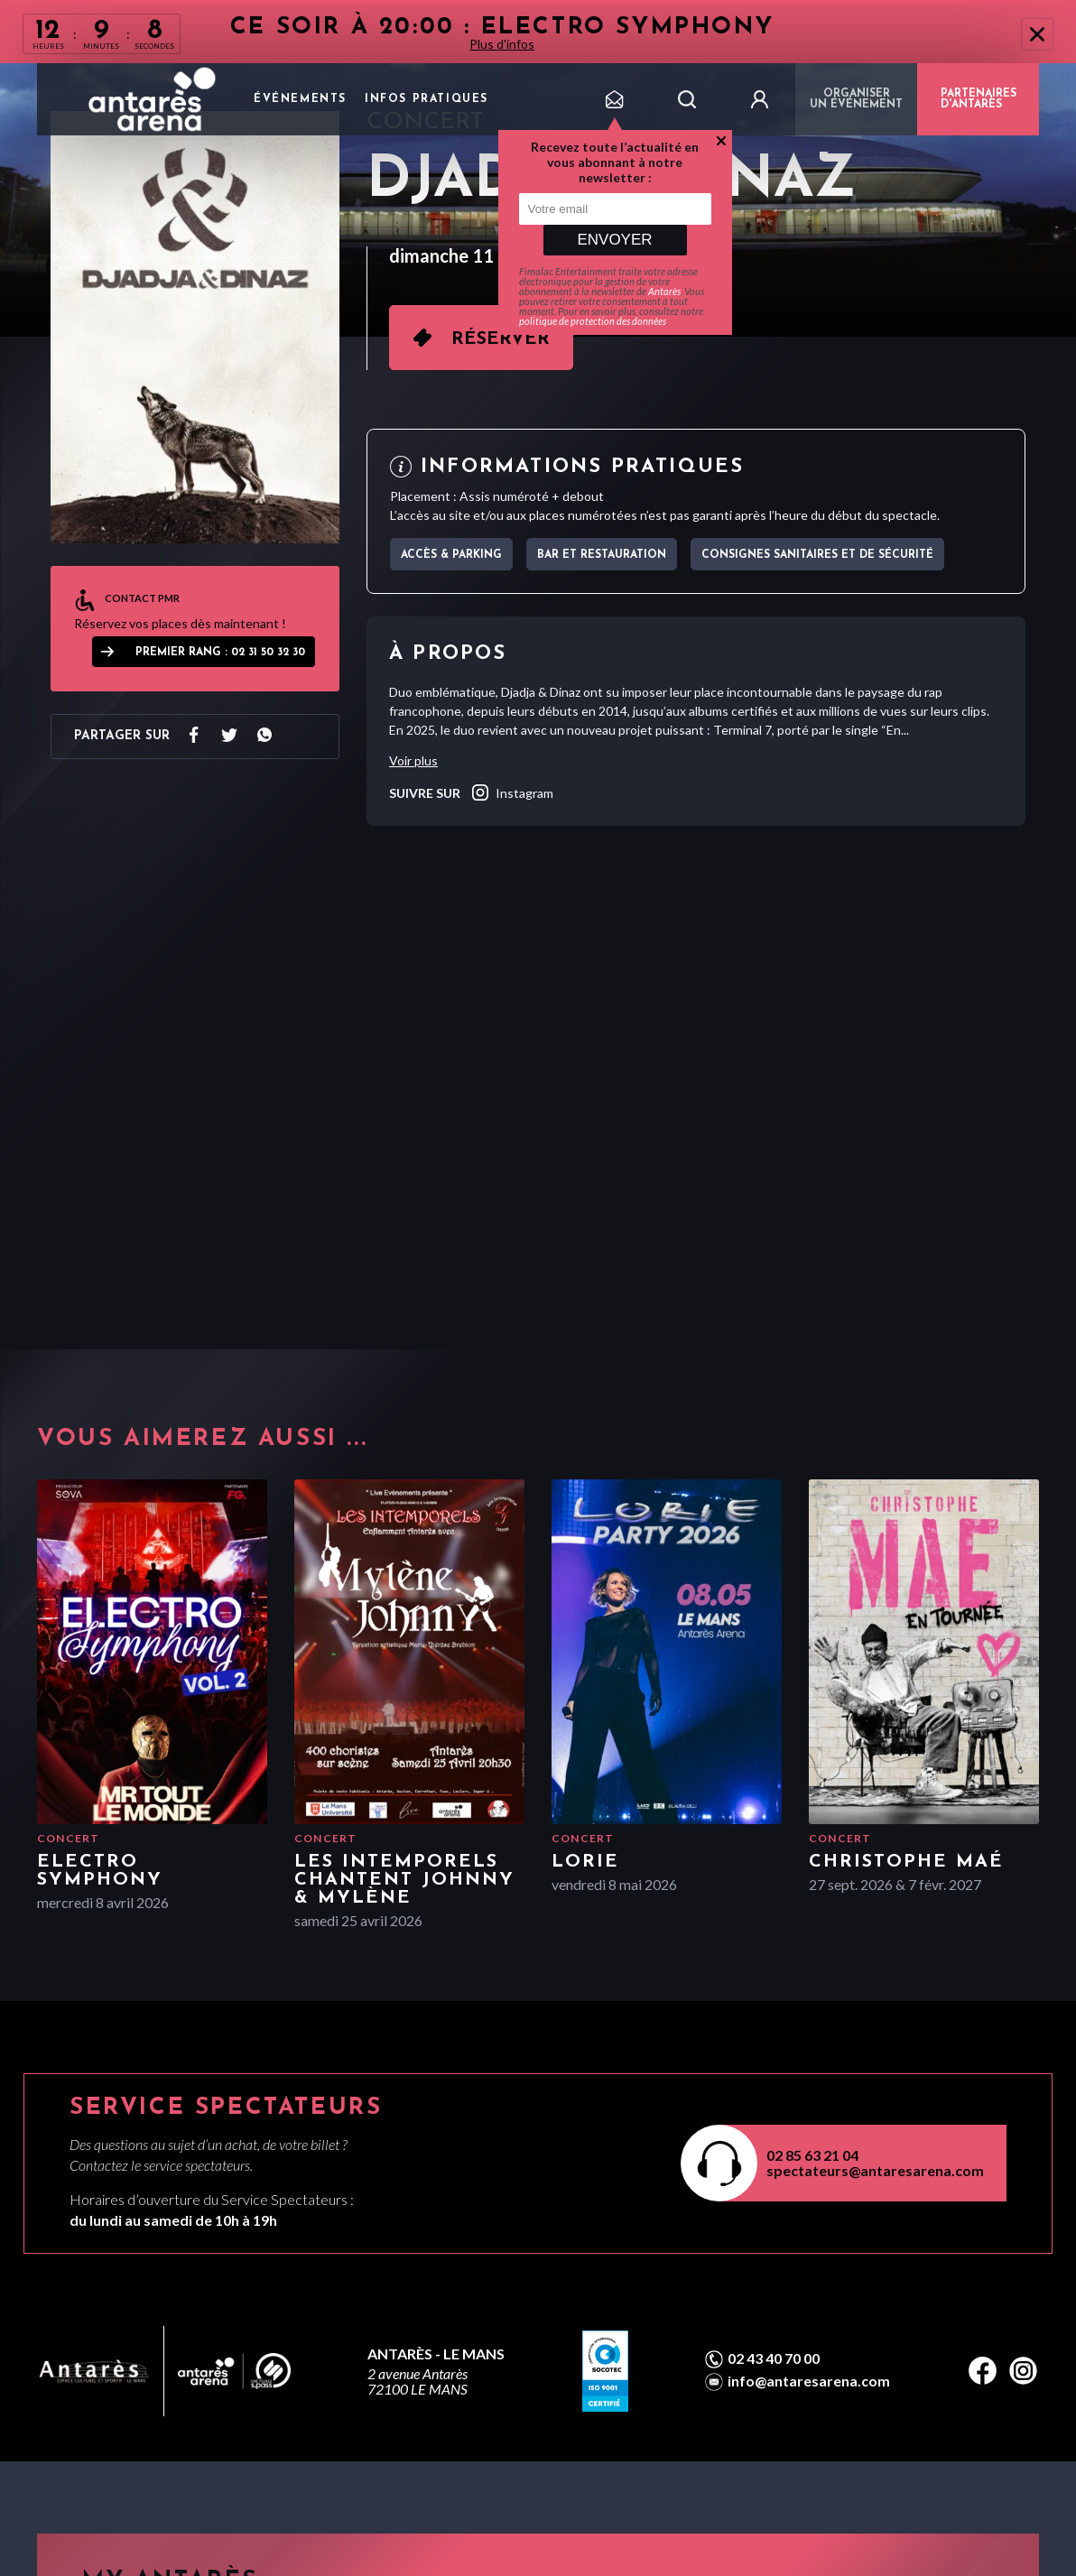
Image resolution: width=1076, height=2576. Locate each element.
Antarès (664, 291)
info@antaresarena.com (809, 2381)
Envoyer (614, 239)
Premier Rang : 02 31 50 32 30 (220, 652)
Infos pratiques (426, 99)
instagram (511, 792)
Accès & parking (451, 555)
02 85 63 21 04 (812, 2155)
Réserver (500, 339)
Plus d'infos (501, 43)
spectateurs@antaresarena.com (875, 2170)
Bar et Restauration (601, 555)
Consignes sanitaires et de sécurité (817, 555)
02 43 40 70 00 (774, 2358)
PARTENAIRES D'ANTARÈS (978, 99)
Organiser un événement (856, 99)
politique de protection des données (592, 321)
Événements (300, 99)
